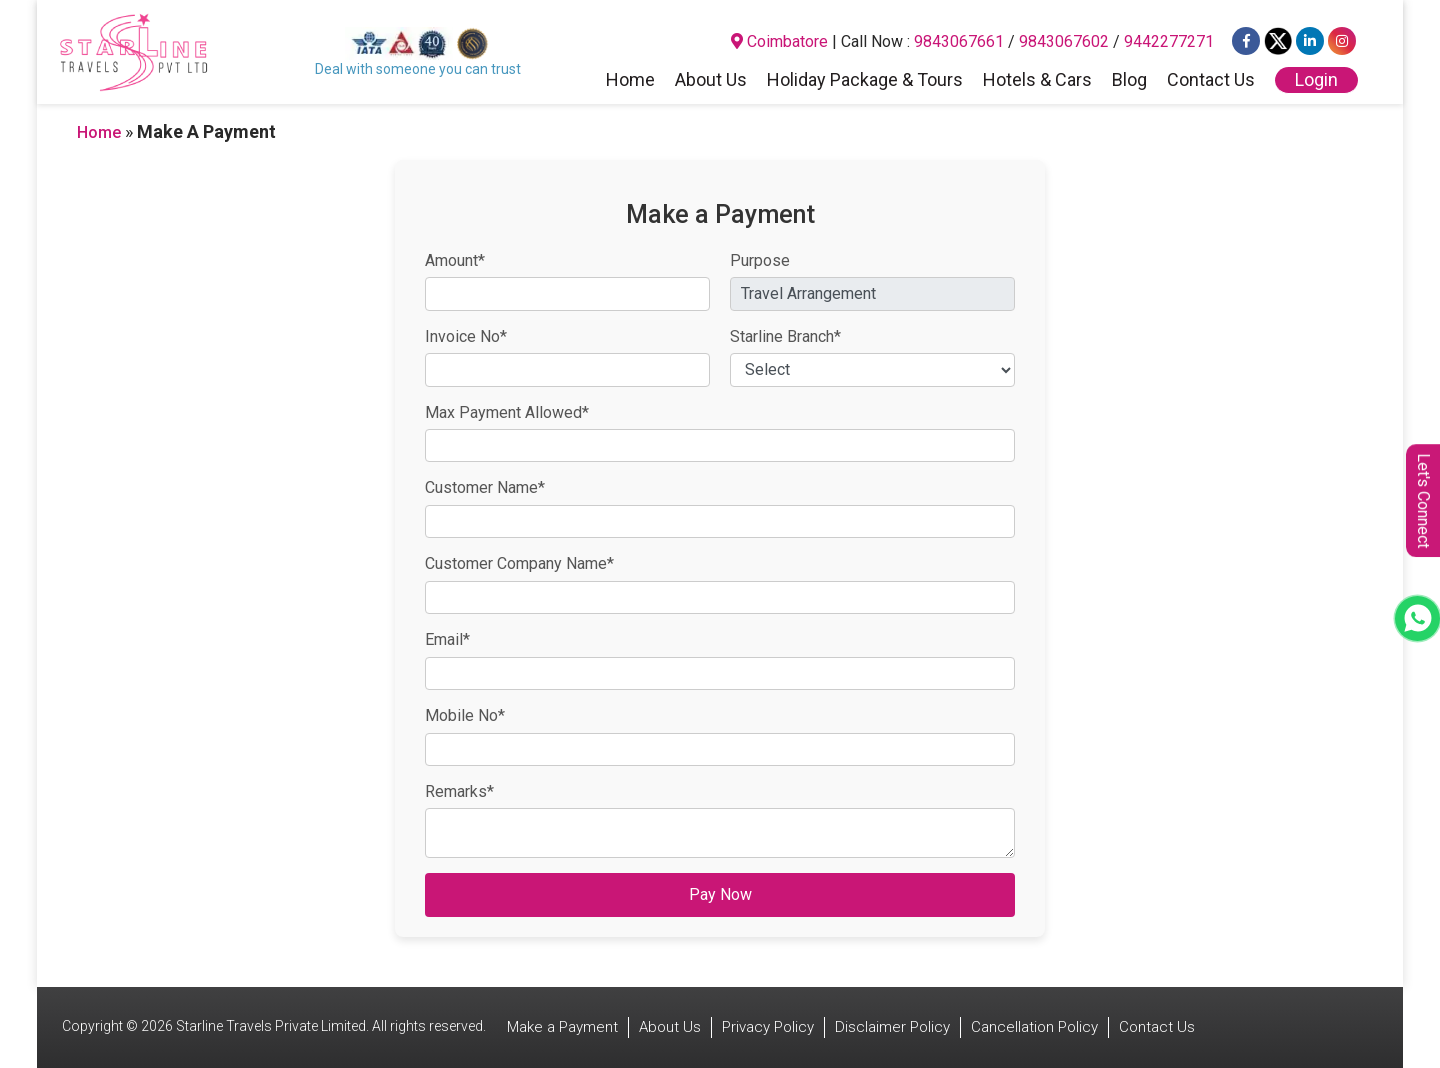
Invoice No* (466, 336)
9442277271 (1169, 41)
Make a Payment (562, 1027)
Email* (447, 639)
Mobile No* (465, 715)
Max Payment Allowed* (507, 412)
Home (630, 81)
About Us (711, 81)
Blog (1129, 81)
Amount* (455, 260)
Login (1316, 79)
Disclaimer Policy (892, 1027)
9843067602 (1064, 41)
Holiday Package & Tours (865, 81)
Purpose (760, 260)
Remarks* (459, 791)
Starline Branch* (785, 336)
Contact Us (1211, 81)
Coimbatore (779, 41)
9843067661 (959, 41)
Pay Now (720, 894)
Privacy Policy (768, 1027)
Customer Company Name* (519, 563)
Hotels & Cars (1037, 81)
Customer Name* (485, 487)
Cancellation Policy (1034, 1027)
